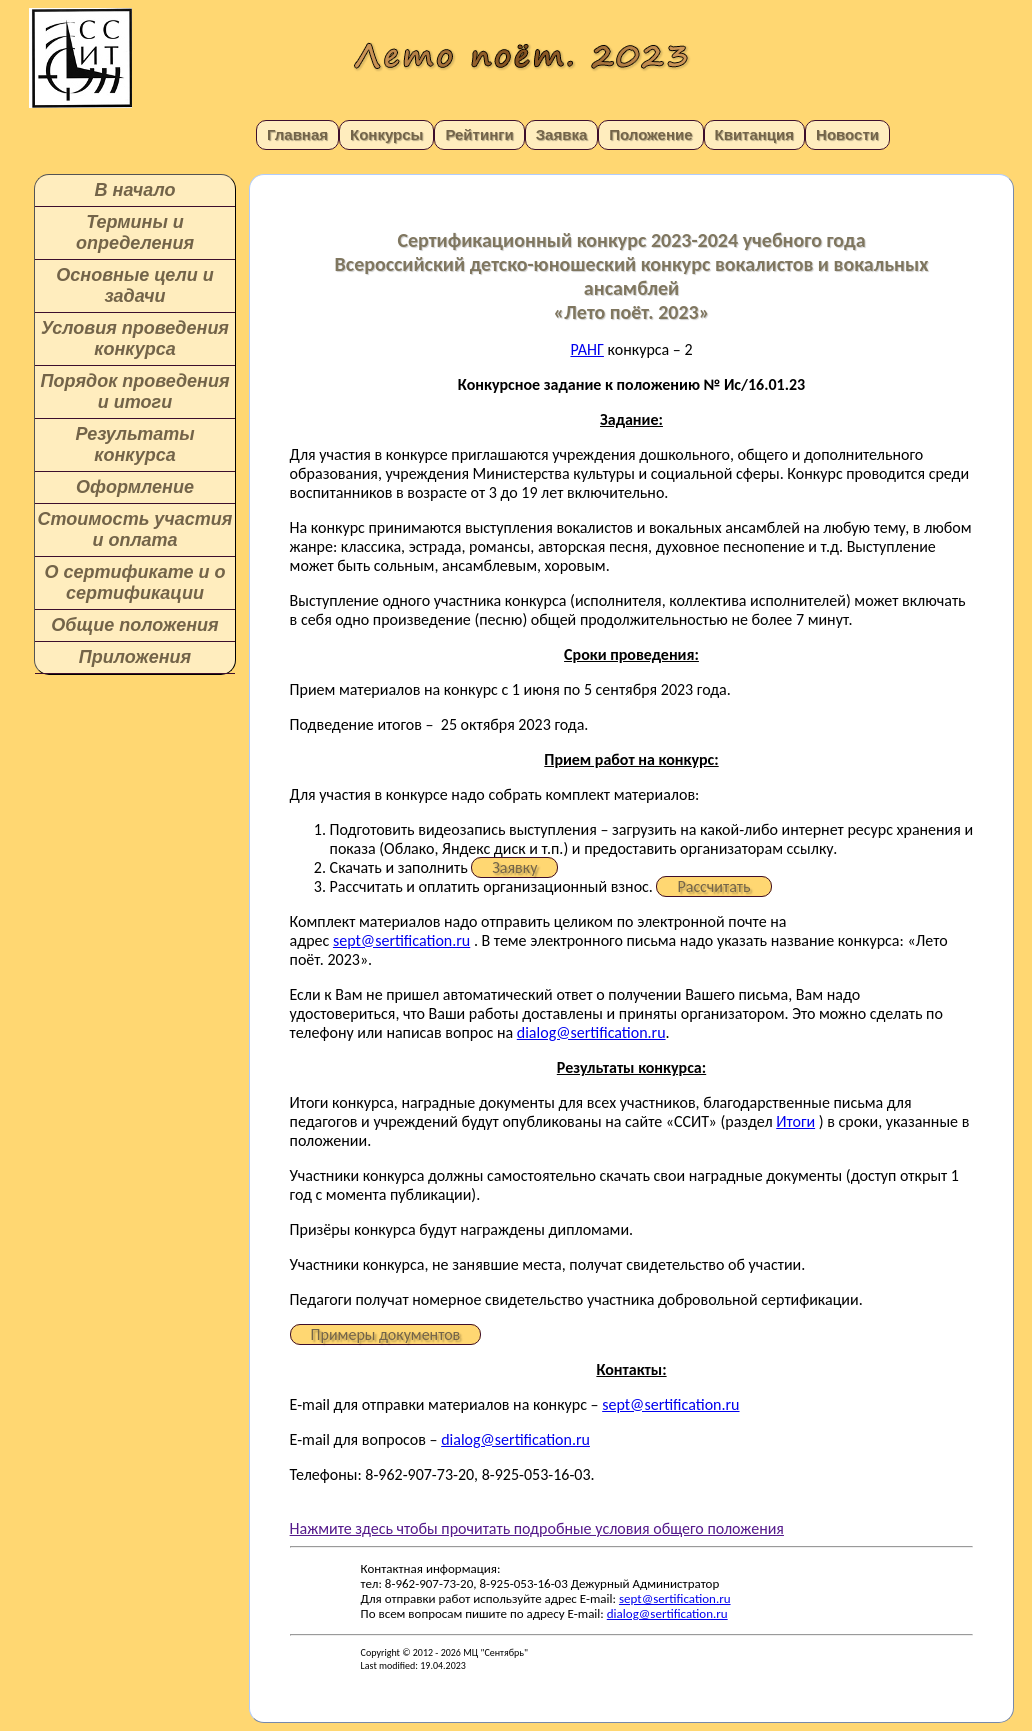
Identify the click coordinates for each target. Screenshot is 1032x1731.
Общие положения (134, 625)
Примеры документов (386, 1334)
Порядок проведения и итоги (134, 391)
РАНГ (586, 349)
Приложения (135, 657)
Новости (847, 134)
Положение (650, 134)
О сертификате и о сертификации (134, 582)
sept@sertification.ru (401, 940)
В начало (135, 190)
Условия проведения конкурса (135, 338)
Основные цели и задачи (134, 285)
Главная (297, 134)
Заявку (514, 867)
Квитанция (755, 134)
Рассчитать (713, 886)
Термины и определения (135, 232)
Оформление (135, 487)
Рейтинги (479, 134)
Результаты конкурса (134, 444)
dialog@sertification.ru (591, 1032)
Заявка (562, 134)
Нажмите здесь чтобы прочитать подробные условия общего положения (537, 1528)
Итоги (795, 1121)
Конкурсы (386, 134)
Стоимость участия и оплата (135, 529)
